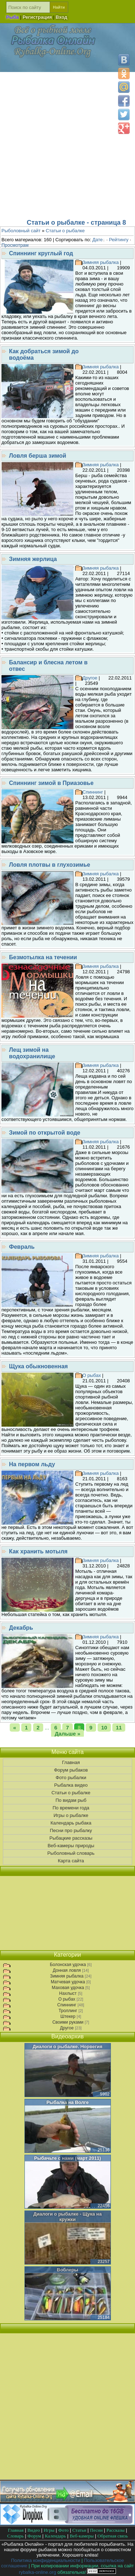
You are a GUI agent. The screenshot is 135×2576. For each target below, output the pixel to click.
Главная (67, 1762)
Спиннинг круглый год (41, 253)
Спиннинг (92, 792)
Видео (33, 2530)
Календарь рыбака (67, 1823)
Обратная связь (113, 2536)
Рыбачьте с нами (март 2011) (67, 2158)
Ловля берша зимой (37, 456)
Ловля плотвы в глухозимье (49, 865)
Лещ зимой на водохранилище (32, 1053)
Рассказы (116, 2530)
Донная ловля (67, 1970)
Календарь (55, 2536)
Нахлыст (67, 1993)
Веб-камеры (82, 2536)
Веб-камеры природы (67, 1846)
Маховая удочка (68, 1987)
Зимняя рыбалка (100, 262)
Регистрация (37, 17)
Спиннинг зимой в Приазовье (51, 783)
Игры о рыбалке (68, 1815)
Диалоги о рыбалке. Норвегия (68, 2046)
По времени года (67, 1808)
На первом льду (32, 1464)
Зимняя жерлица (33, 559)
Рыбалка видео (67, 1785)
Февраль (22, 1247)
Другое (89, 678)
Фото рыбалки (67, 1778)
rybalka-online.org (37, 2572)
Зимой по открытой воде (44, 1133)
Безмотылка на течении (43, 957)
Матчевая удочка (68, 1981)
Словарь (15, 2536)
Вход (61, 17)
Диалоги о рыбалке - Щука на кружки (67, 2216)
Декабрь (21, 1628)
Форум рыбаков (67, 1770)
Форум (34, 2536)
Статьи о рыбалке (67, 1793)
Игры (49, 2530)
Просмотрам (15, 245)
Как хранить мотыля (38, 1551)
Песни (96, 2530)
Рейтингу (119, 239)
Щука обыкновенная (38, 1366)
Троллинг (68, 2010)
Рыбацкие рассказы (67, 1838)
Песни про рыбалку (67, 1831)
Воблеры (67, 2269)
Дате (98, 239)
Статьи (79, 2530)
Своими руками (67, 2022)
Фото (63, 2530)
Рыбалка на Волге (67, 2102)
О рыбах (91, 1375)
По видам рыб (67, 1800)
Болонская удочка (68, 1964)
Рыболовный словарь (67, 1853)
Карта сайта (67, 1861)
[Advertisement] (67, 143)
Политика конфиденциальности (45, 2560)
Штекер (68, 2016)
